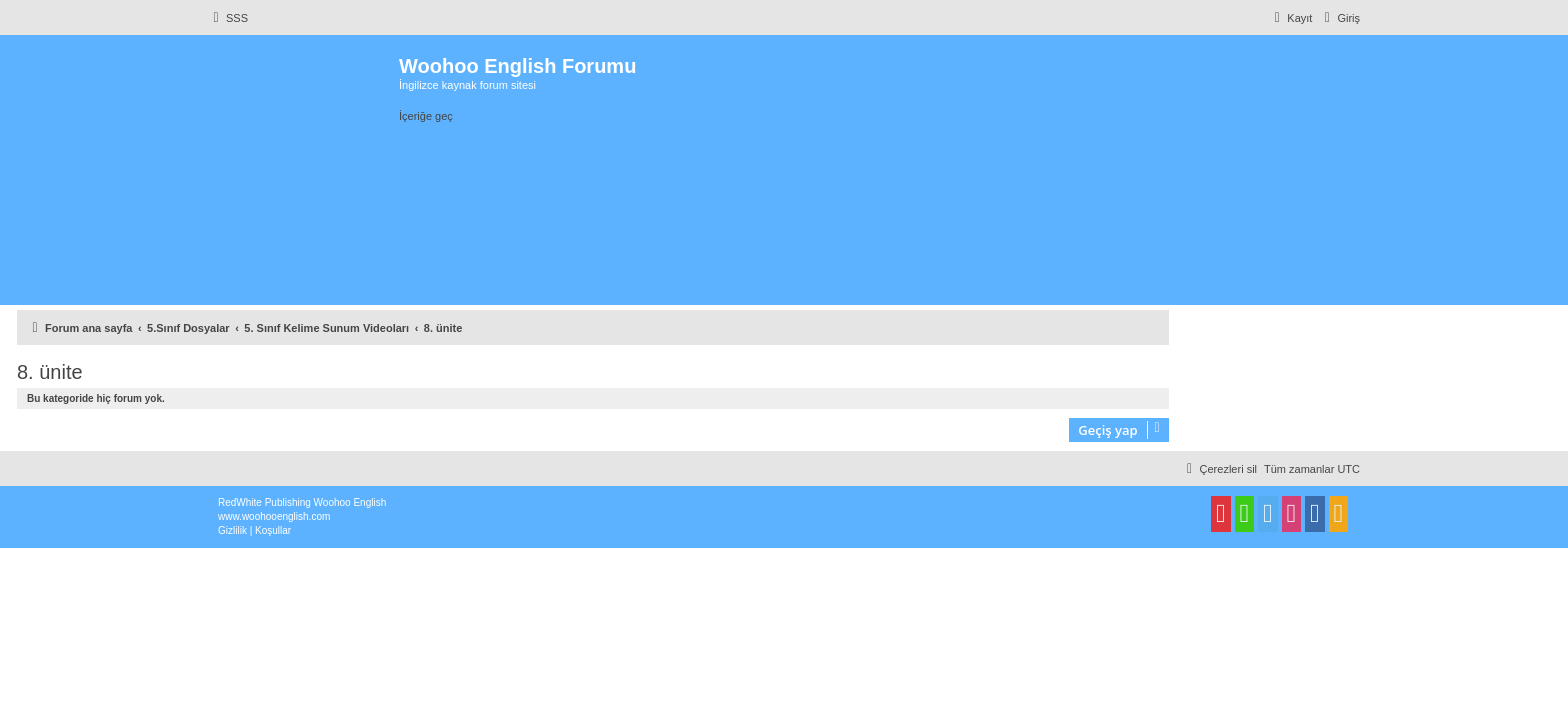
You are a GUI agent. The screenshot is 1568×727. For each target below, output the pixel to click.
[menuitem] (228, 18)
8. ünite (50, 372)
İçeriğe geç (426, 116)
